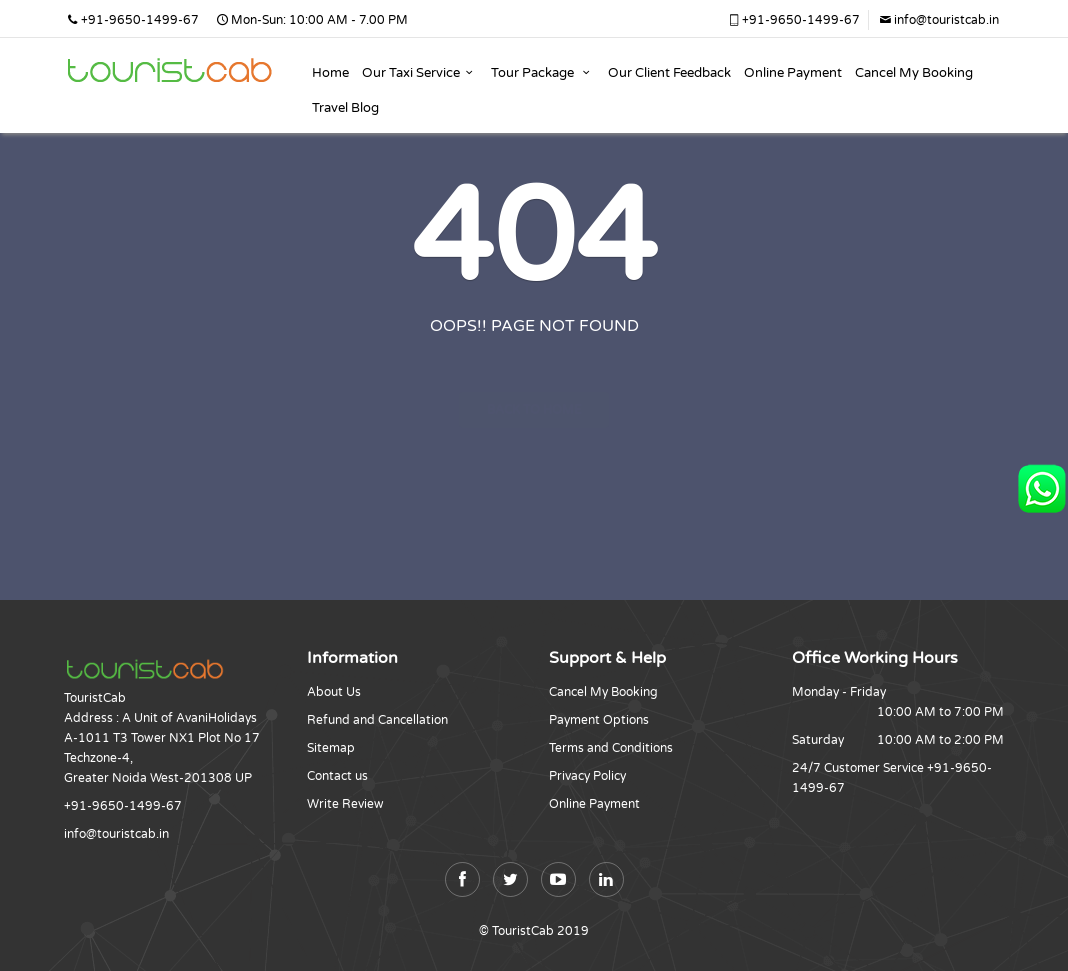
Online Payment (793, 73)
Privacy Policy (587, 776)
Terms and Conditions (611, 748)
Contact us (337, 776)
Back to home (534, 374)
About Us (334, 692)
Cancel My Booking (914, 73)
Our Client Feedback (669, 73)
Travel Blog (345, 108)
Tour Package (543, 73)
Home (330, 73)
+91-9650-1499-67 (792, 20)
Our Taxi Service (420, 73)
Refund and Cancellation (377, 720)
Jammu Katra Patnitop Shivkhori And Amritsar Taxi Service (168, 66)
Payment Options (599, 720)
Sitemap (331, 748)
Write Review (345, 804)
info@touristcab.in (938, 20)
